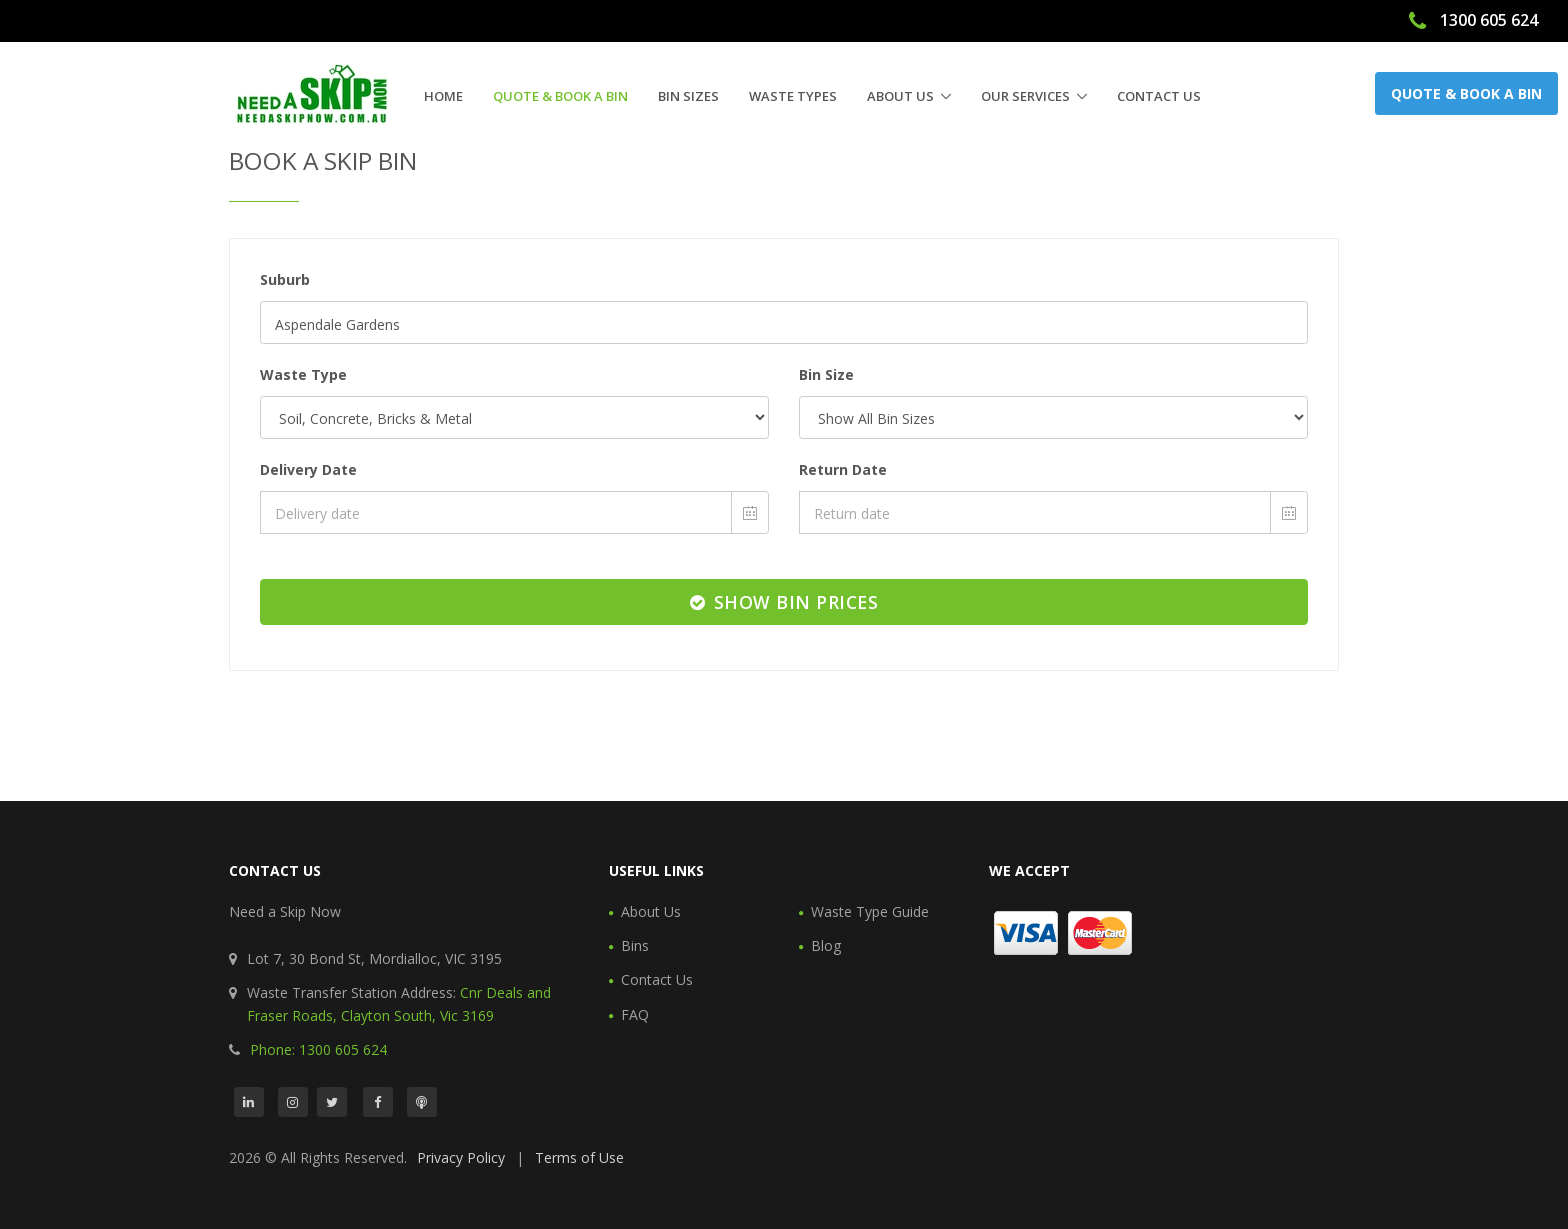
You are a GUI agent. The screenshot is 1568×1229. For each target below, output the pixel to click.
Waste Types (793, 96)
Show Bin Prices (784, 602)
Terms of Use (579, 1157)
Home (443, 96)
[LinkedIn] (249, 1102)
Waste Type (303, 374)
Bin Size (826, 374)
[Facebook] (378, 1102)
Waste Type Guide (870, 911)
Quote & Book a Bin (560, 96)
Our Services (1025, 96)
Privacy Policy (461, 1157)
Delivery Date (308, 469)
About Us (900, 96)
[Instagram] (293, 1102)
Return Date (843, 469)
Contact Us (1159, 96)
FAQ (635, 1014)
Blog (826, 945)
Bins (635, 945)
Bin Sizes (688, 96)
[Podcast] (422, 1102)
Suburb (285, 279)
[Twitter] (332, 1102)
